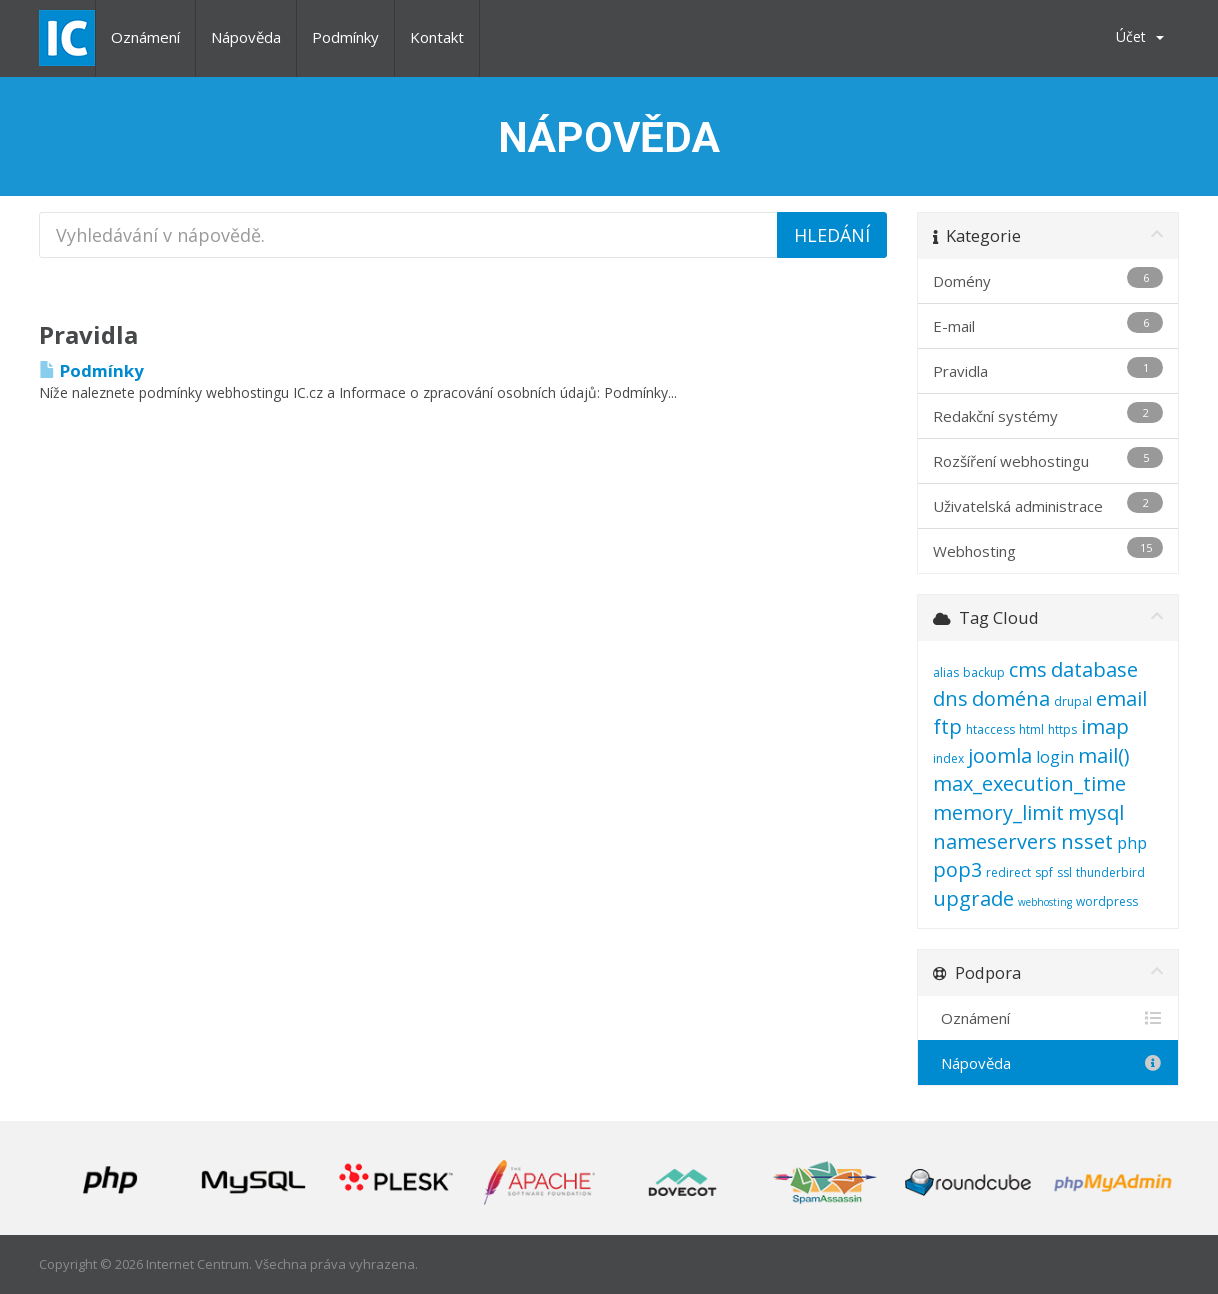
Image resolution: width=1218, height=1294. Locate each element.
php (1132, 843)
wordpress (1107, 901)
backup (984, 672)
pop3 (957, 869)
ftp (947, 726)
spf (1044, 872)
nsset (1087, 841)
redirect (1008, 872)
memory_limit (998, 812)
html (1031, 729)
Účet (1140, 36)
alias (946, 672)
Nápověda (246, 37)
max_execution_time (1029, 783)
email (1121, 698)
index (948, 758)
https (1062, 729)
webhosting (1045, 902)
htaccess (990, 729)
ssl (1064, 872)
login (1055, 757)
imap (1105, 726)
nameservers (995, 841)
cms (1028, 669)
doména (1011, 698)
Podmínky (345, 37)
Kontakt (437, 37)
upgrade (973, 898)
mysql (1096, 812)
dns (950, 698)
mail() (1104, 755)
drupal (1073, 701)
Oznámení (145, 37)
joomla (1000, 755)
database (1094, 669)
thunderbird (1110, 872)
